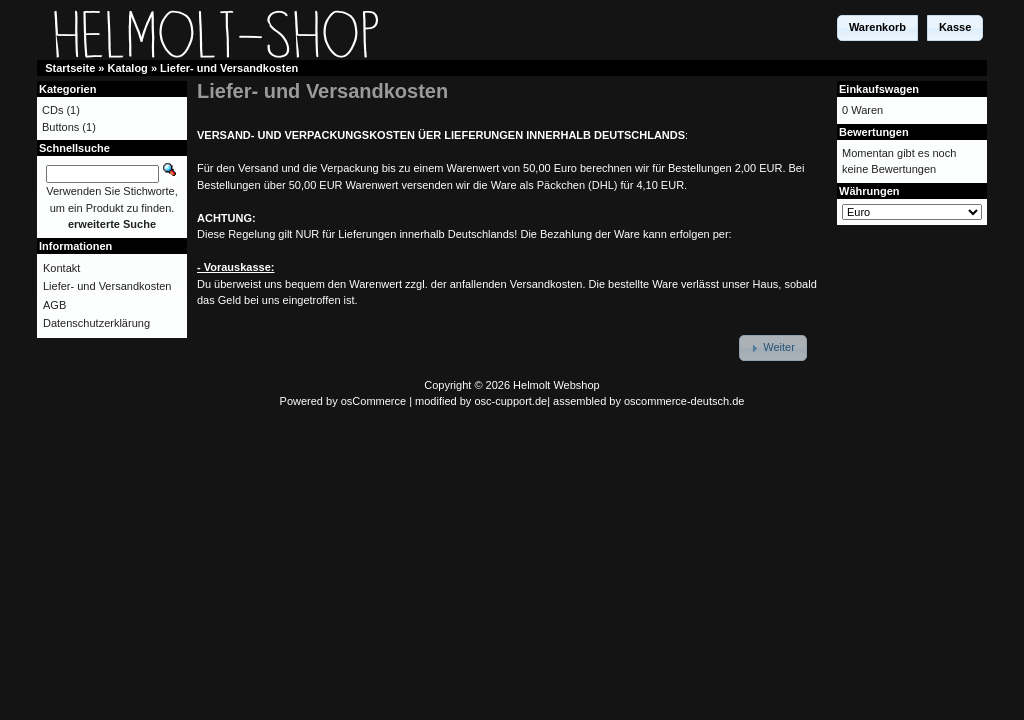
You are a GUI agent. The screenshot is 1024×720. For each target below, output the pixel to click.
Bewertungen (874, 132)
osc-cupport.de (510, 401)
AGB (54, 305)
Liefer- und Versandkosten (229, 68)
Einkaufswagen (879, 89)
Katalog (128, 68)
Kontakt (61, 268)
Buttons (60, 127)
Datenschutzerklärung (96, 323)
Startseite (70, 68)
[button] (877, 28)
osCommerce (373, 401)
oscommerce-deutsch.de (684, 401)
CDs (52, 110)
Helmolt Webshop (556, 385)
